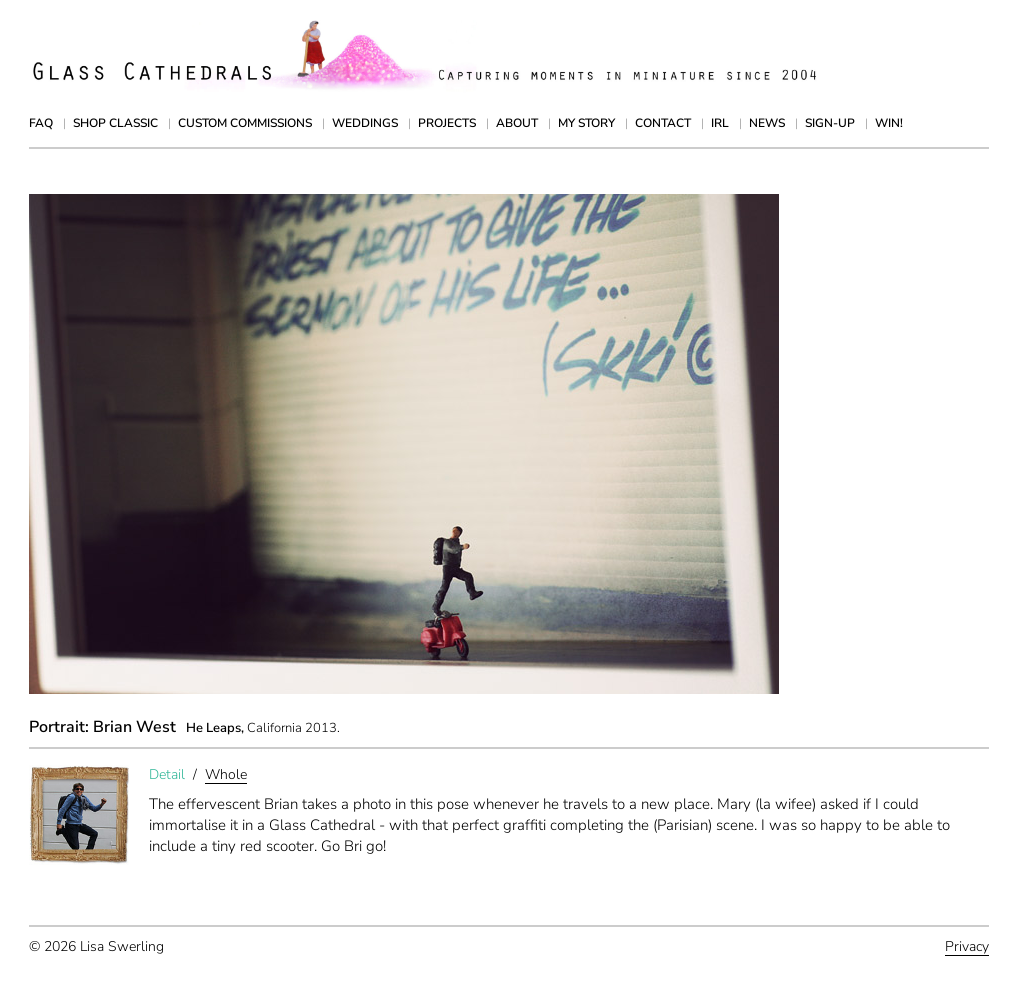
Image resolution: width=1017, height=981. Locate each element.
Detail (167, 774)
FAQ (41, 123)
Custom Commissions (245, 123)
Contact (663, 123)
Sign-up (830, 123)
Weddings (365, 123)
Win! (889, 123)
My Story (586, 123)
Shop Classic (115, 123)
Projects (447, 123)
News (767, 123)
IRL (720, 123)
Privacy (967, 946)
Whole (226, 774)
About (517, 123)
